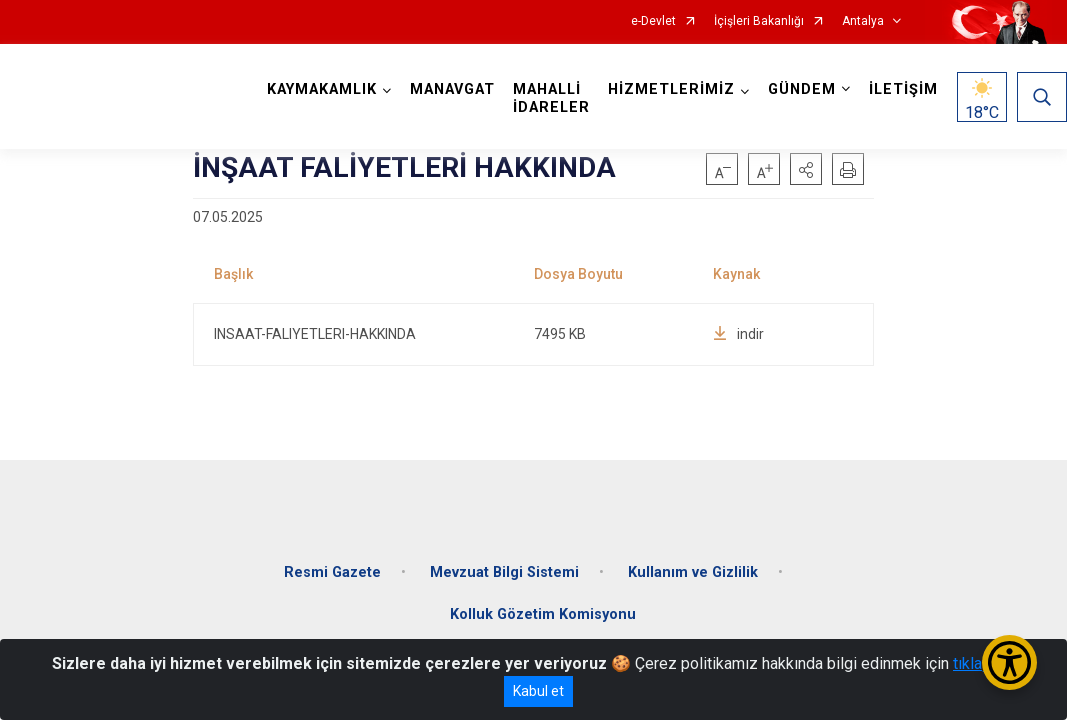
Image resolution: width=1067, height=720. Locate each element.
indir (738, 334)
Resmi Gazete (332, 572)
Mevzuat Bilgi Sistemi (504, 572)
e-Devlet (653, 21)
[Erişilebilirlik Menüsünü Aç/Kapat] (1009, 662)
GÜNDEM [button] (802, 89)
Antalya (863, 21)
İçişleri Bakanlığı (759, 21)
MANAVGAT (452, 89)
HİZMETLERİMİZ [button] (671, 89)
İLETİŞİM (903, 89)
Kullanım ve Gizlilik (693, 572)
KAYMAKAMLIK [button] (322, 89)
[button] (806, 169)
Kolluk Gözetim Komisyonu (543, 614)
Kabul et (538, 691)
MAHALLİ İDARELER (551, 98)
